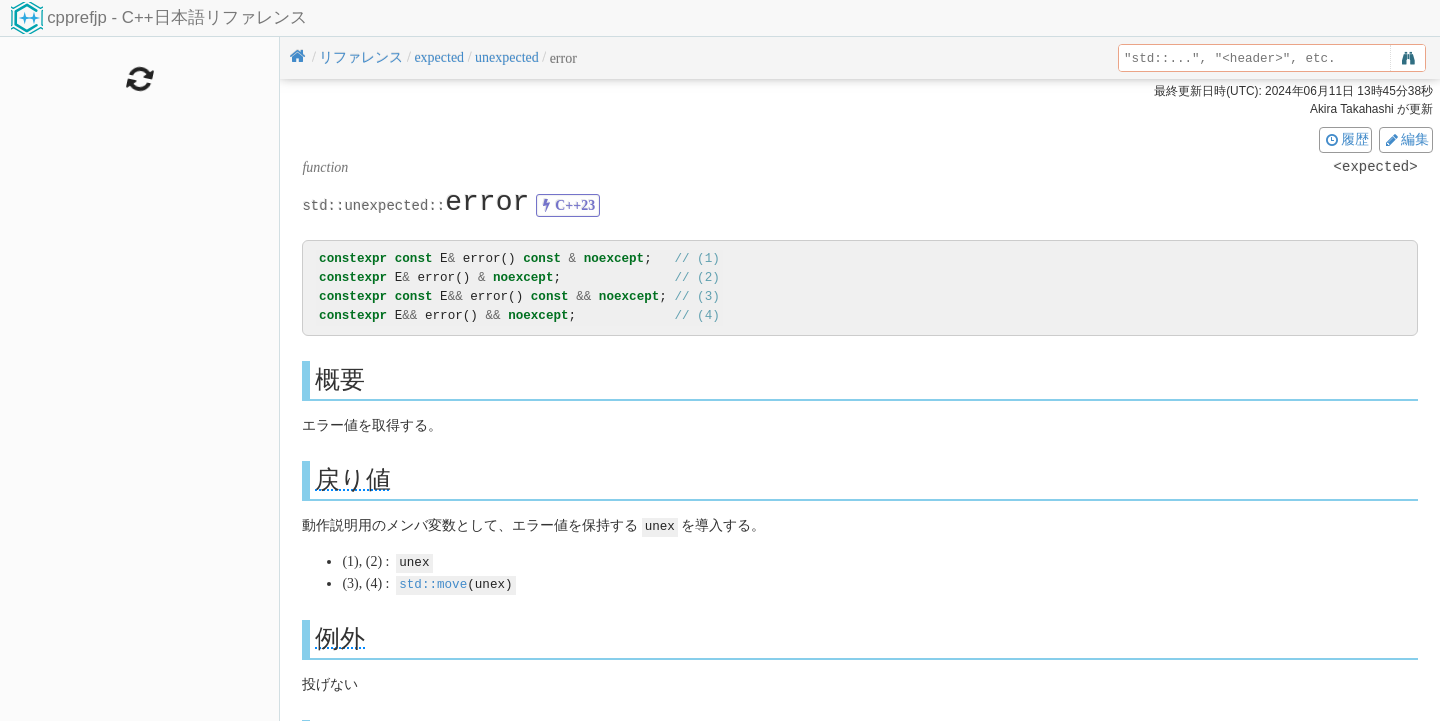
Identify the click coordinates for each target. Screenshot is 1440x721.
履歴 (1346, 139)
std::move (433, 581)
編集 (1406, 139)
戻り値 (353, 479)
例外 (340, 635)
